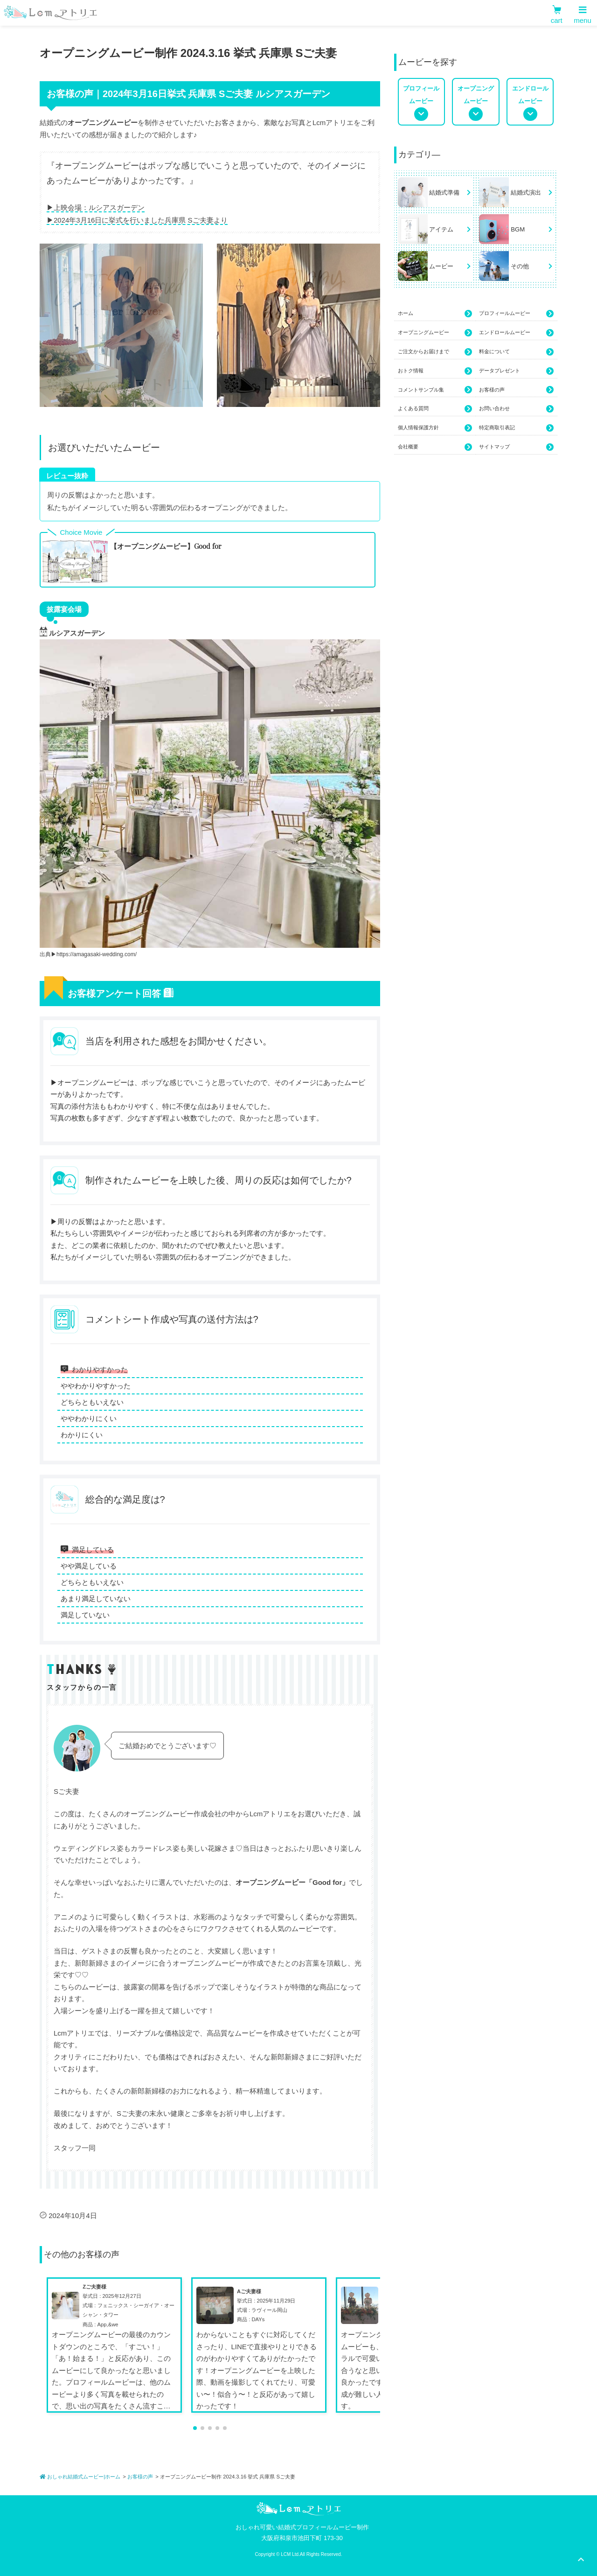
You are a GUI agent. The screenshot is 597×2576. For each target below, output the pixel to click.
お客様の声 (516, 390)
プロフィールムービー (516, 314)
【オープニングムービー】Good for (166, 546)
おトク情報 (435, 371)
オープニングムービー (435, 333)
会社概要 (435, 447)
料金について (516, 352)
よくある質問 (435, 409)
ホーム (435, 314)
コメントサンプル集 (435, 390)
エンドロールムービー (516, 333)
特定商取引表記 (516, 428)
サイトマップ (516, 447)
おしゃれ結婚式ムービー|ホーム (80, 2476)
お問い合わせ (516, 409)
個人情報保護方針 (435, 428)
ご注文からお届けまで (435, 352)
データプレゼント (516, 371)
